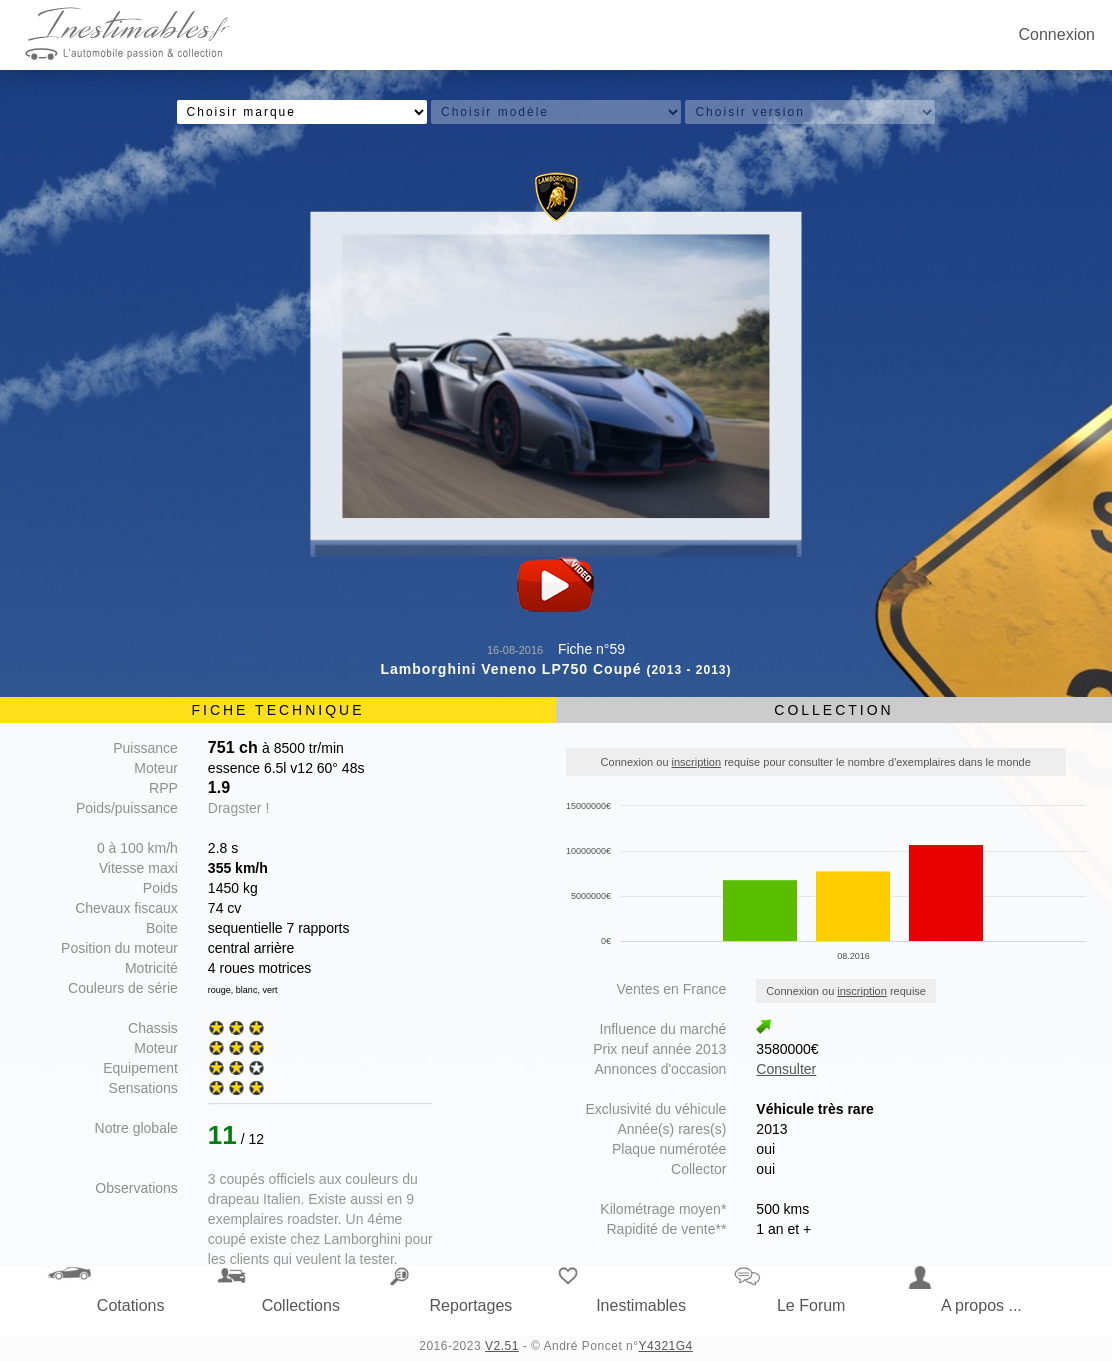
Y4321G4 (666, 1346)
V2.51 (502, 1346)
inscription (697, 762)
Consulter (786, 1069)
